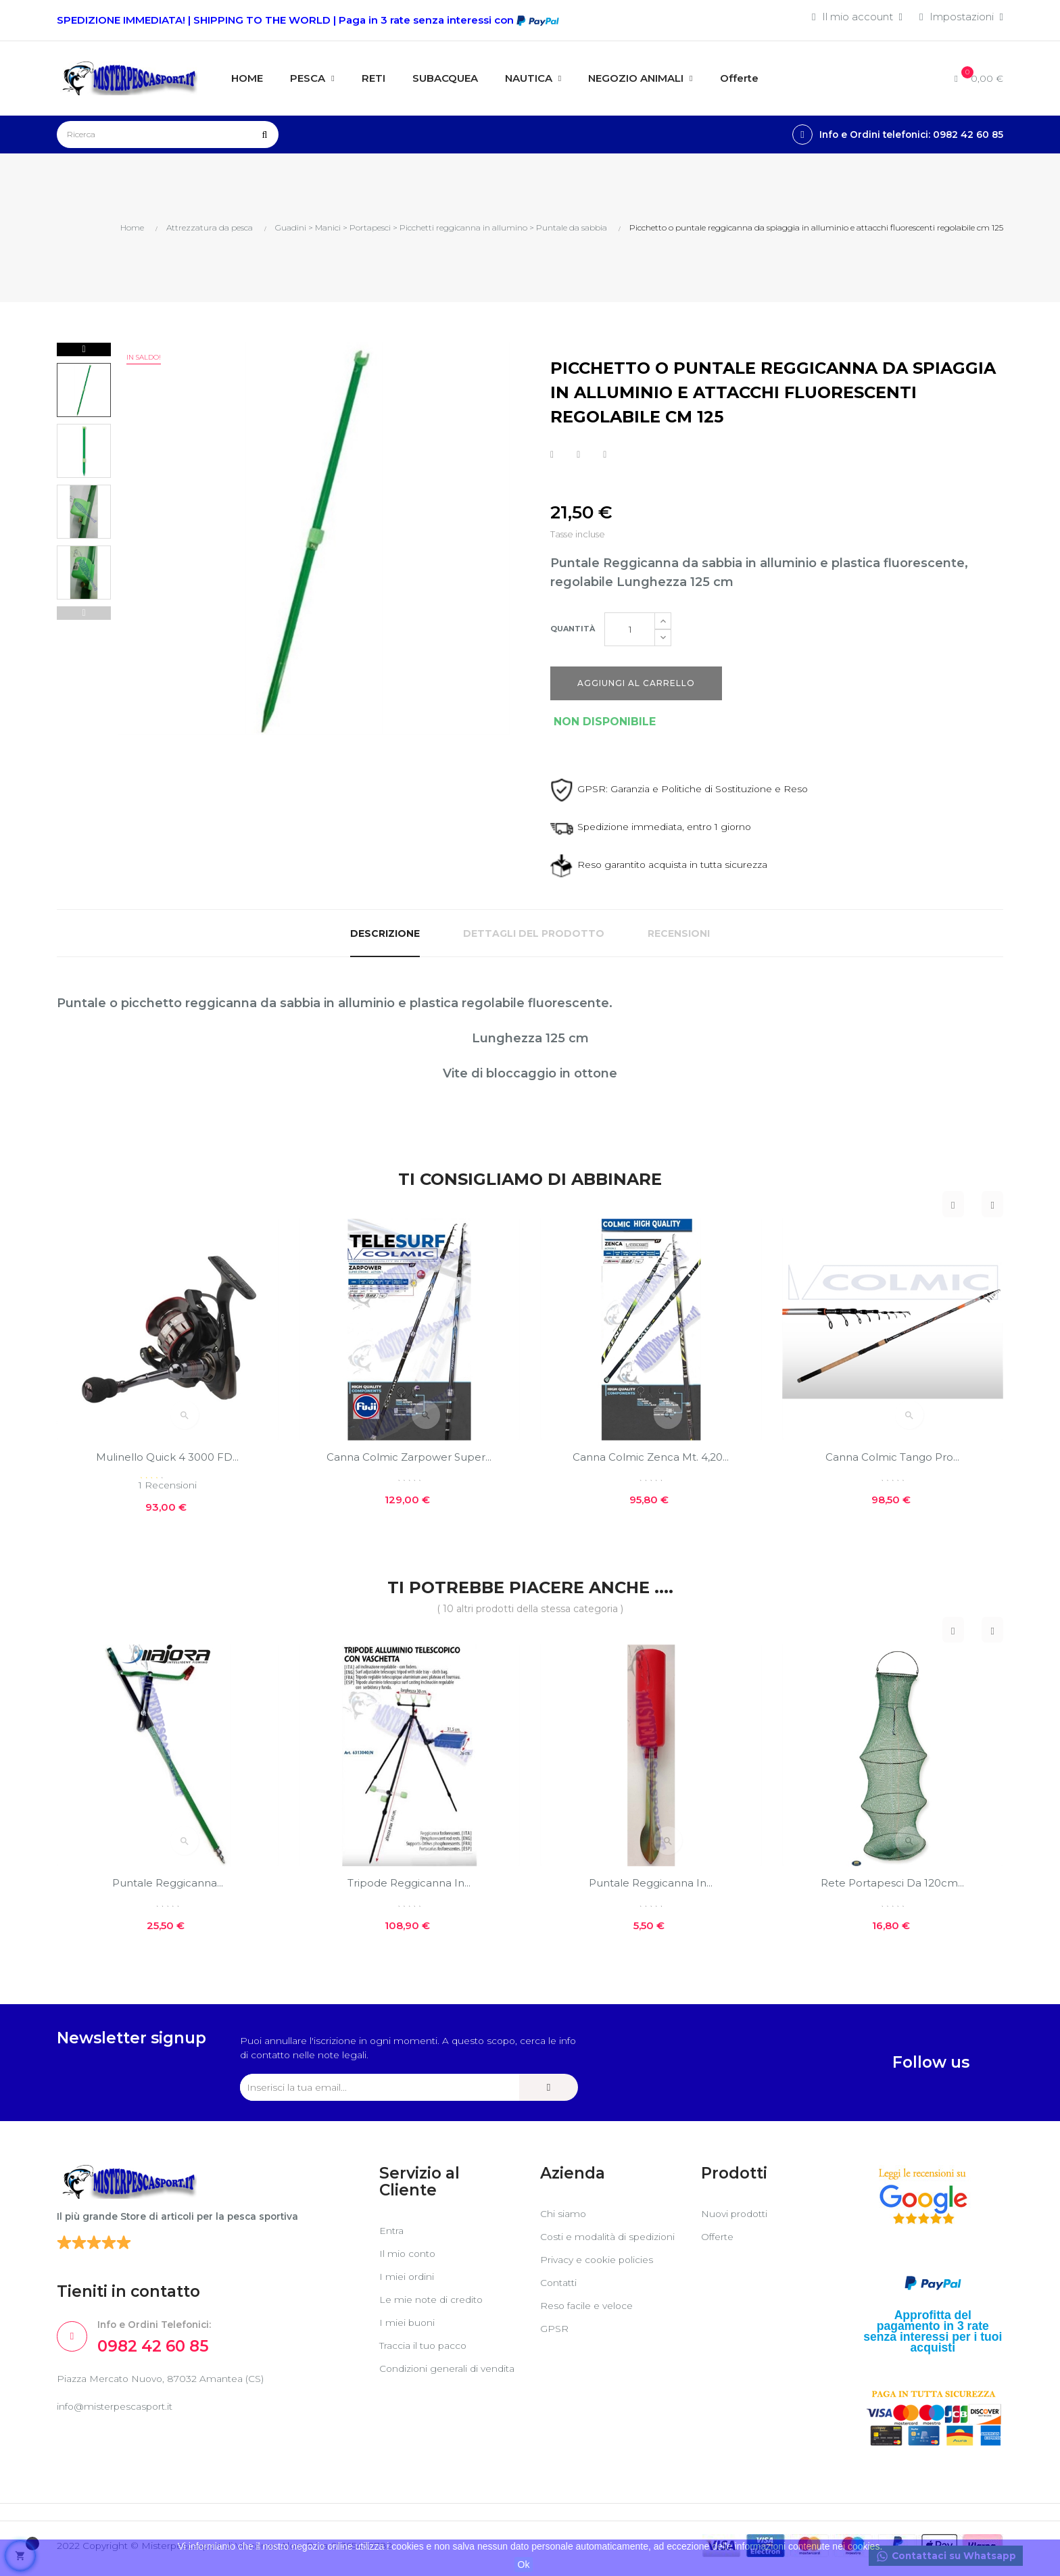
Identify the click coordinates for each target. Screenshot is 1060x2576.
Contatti (560, 2301)
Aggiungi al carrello (636, 683)
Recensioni (679, 933)
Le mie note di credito (434, 2304)
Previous (84, 613)
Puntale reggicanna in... (651, 1884)
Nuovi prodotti (737, 2218)
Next (84, 349)
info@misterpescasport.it (119, 2416)
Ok (524, 2564)
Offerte (719, 2241)
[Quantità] (629, 629)
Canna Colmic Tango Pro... (892, 1457)
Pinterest (604, 454)
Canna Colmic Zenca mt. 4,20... (651, 1457)
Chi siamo (564, 2218)
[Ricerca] (168, 134)
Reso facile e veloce (590, 2324)
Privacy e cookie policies (601, 2278)
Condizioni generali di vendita (431, 2380)
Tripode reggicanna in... (409, 1884)
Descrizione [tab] (385, 933)
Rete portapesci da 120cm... (892, 1884)
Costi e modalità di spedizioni (586, 2248)
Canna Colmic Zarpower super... (409, 1457)
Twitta (578, 454)
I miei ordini (407, 2281)
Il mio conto (409, 2258)
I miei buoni (408, 2327)
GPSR (554, 2347)
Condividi (552, 454)
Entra (392, 2235)
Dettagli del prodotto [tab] (533, 933)
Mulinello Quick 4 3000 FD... (167, 1457)
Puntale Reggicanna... (167, 1884)
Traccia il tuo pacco (427, 2350)
